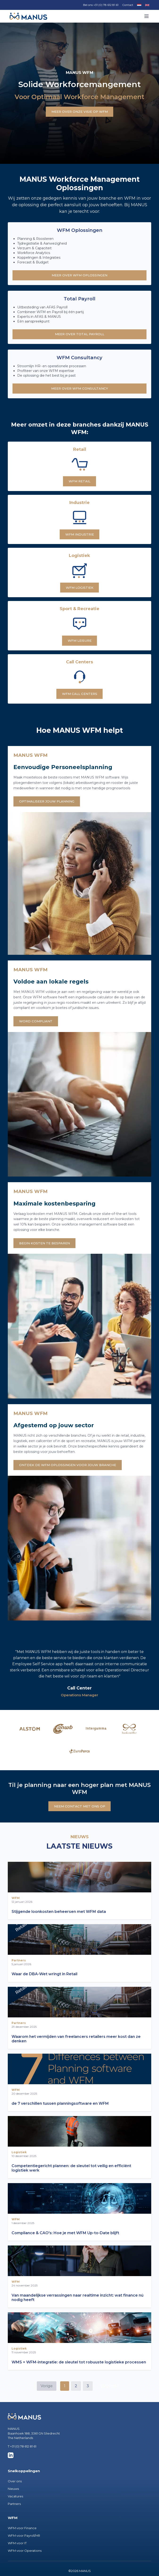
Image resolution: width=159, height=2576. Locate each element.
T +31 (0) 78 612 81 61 (22, 2447)
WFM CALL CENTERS (79, 694)
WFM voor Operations (25, 2551)
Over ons (15, 2482)
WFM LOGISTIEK (79, 588)
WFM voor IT (17, 2544)
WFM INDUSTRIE (79, 534)
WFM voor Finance (22, 2529)
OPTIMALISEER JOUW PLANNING (46, 802)
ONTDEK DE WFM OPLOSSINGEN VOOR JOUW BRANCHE (67, 1466)
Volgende (109, 2387)
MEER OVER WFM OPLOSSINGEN (79, 275)
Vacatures (15, 2497)
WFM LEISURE (80, 641)
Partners (14, 2505)
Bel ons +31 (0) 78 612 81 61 (100, 5)
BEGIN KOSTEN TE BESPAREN (44, 1244)
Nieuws (13, 2489)
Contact (127, 5)
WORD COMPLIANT (35, 1022)
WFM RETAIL (79, 481)
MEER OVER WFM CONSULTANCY (79, 389)
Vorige (47, 2387)
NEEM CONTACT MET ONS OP (79, 1807)
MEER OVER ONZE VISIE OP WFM (79, 111)
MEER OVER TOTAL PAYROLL (79, 334)
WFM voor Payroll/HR (24, 2536)
